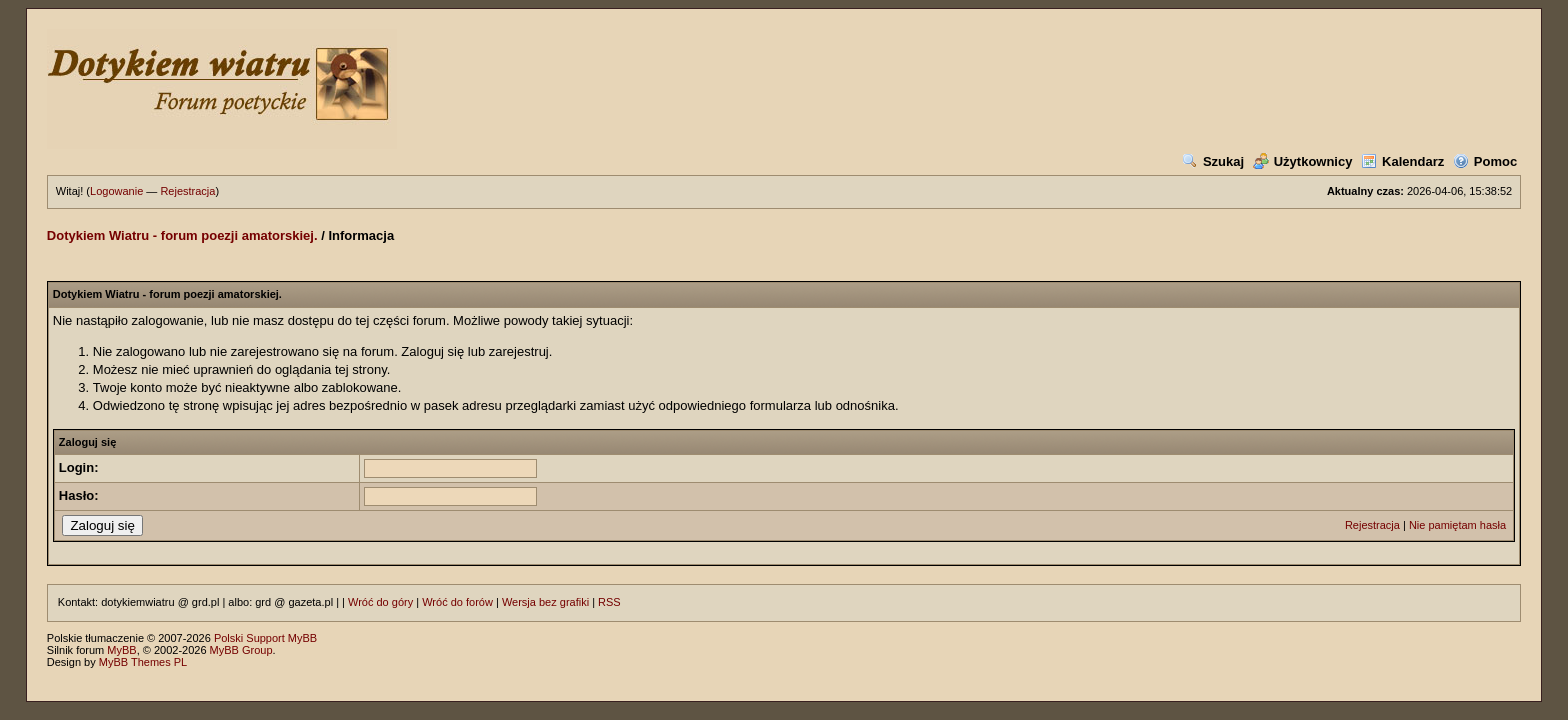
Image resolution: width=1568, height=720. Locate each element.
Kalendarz (1402, 161)
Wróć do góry (380, 602)
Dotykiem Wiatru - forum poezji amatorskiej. (182, 235)
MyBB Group (241, 650)
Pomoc (1485, 161)
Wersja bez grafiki (545, 602)
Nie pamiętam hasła (1457, 525)
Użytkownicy (1303, 161)
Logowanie (116, 191)
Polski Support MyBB (265, 638)
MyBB (121, 650)
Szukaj (1213, 161)
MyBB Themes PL (143, 662)
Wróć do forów (457, 602)
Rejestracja (187, 191)
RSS (609, 602)
